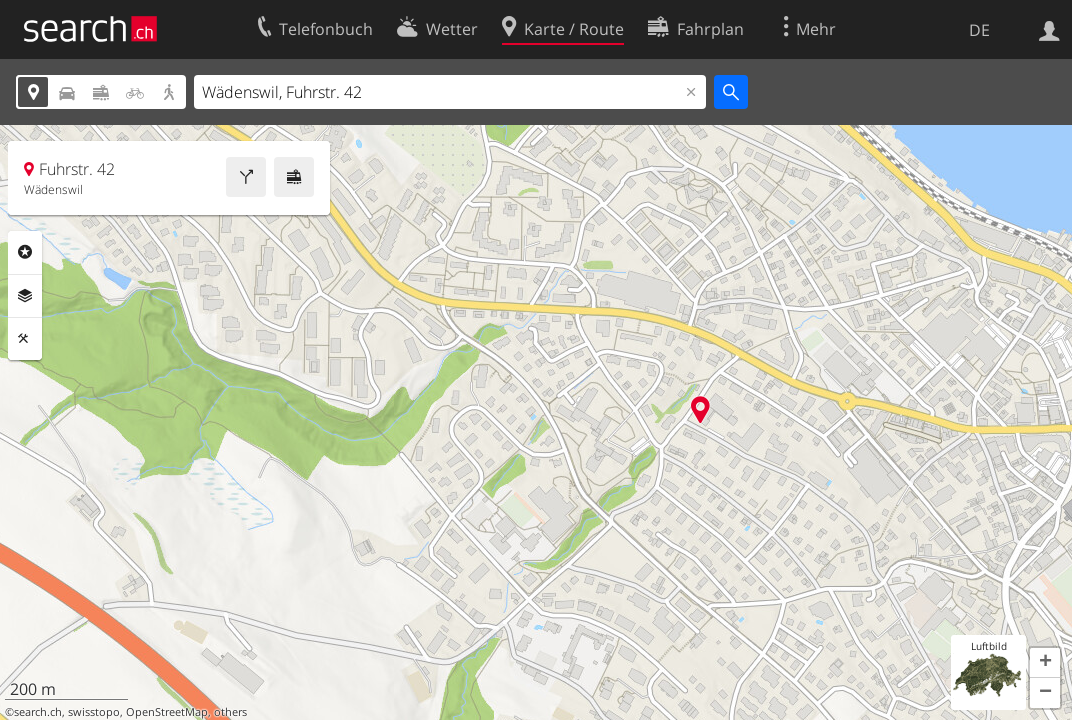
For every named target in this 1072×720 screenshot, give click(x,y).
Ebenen (25, 296)
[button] (1045, 663)
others (230, 712)
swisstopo (94, 712)
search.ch (38, 712)
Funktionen (25, 339)
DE (979, 30)
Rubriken (25, 252)
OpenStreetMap (167, 712)
